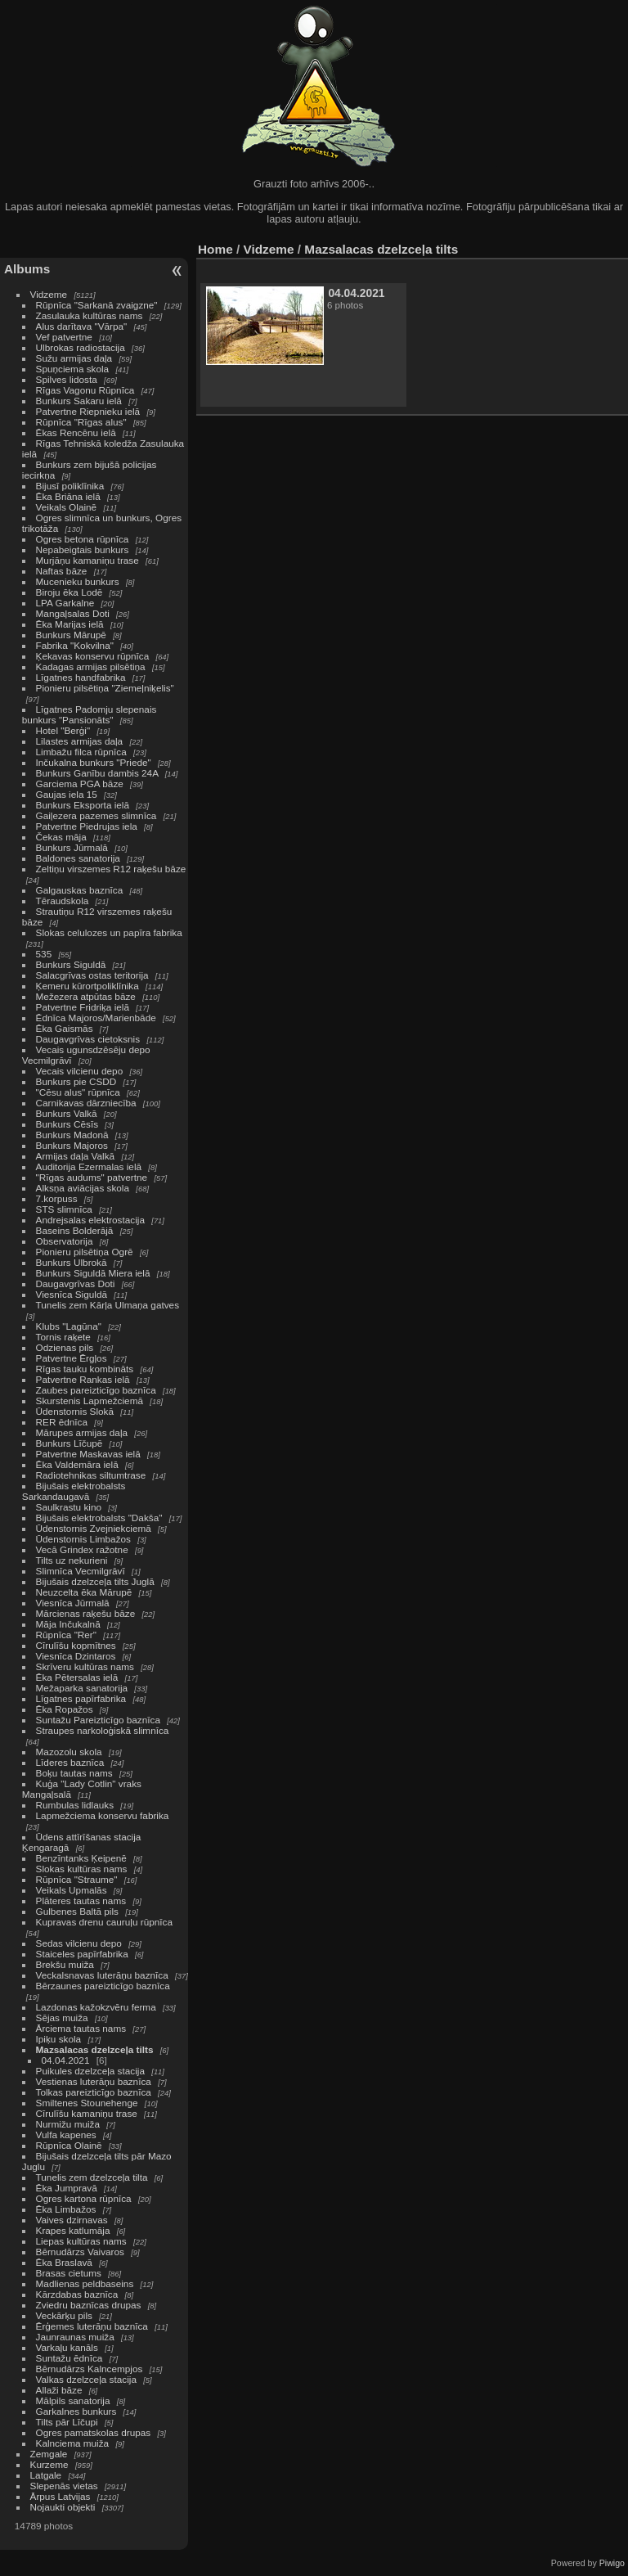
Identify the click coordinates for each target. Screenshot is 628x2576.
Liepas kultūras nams (81, 2241)
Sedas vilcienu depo (79, 1943)
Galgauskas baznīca (79, 890)
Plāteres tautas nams (81, 1900)
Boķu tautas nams (74, 1773)
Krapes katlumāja (73, 2230)
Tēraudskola (62, 900)
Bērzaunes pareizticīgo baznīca (103, 1985)
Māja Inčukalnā (68, 1624)
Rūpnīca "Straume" (77, 1879)
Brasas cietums (68, 2273)
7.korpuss (57, 1198)
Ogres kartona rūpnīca (84, 2198)
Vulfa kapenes (66, 2134)
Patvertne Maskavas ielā (88, 1453)
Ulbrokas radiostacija (80, 347)
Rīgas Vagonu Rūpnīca (85, 390)
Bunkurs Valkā (66, 1113)
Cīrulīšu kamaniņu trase (86, 2113)
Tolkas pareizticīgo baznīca (93, 2092)
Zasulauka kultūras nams (89, 315)
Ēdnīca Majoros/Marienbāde (96, 1017)
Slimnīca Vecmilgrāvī (80, 1570)
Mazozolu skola (69, 1751)
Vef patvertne (64, 336)
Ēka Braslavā (64, 2262)
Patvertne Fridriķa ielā (82, 1007)
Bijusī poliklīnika (70, 485)
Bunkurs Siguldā (71, 964)
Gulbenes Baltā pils (77, 1911)
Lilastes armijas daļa (79, 741)
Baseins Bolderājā (75, 1230)
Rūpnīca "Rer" (66, 1634)
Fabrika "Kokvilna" (75, 645)
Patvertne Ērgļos (71, 1358)
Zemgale (49, 2453)
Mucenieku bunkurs (77, 581)
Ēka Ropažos (64, 1709)
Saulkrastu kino (68, 1507)
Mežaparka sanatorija (82, 1687)
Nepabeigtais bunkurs (82, 549)
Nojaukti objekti (63, 2507)
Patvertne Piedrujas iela (86, 826)
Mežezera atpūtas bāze (86, 996)
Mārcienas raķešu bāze (86, 1613)
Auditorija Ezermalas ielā (88, 1166)
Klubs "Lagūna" (68, 1326)
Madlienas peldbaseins (85, 2283)
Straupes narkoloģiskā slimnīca (102, 1730)
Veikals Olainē (66, 507)
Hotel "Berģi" (63, 730)
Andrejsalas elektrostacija (90, 1219)
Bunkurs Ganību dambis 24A (97, 773)
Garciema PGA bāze (79, 783)
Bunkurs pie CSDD (76, 1081)
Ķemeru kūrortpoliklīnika (87, 985)
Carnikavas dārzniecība (86, 1102)
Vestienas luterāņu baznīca (93, 2081)
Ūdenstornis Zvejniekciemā (93, 1528)
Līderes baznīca (70, 1762)
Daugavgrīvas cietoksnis (88, 1039)
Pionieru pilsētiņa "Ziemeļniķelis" (105, 687)
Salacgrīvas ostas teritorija (92, 975)
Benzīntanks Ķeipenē (81, 1858)
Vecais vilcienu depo (79, 1070)
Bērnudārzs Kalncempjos (89, 2368)
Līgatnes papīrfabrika (81, 1698)
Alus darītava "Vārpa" (83, 326)
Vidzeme (49, 294)
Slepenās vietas (64, 2485)
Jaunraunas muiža (75, 2336)
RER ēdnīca (61, 1421)
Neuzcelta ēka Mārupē (84, 1592)
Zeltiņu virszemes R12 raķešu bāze (111, 868)
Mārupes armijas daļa (82, 1432)
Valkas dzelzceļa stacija (86, 2379)
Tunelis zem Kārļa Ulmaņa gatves (107, 1304)
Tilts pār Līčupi (67, 2421)
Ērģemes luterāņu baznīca (92, 2326)
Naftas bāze (61, 570)
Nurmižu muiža (68, 2124)
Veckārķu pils (64, 2315)
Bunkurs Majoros (72, 1145)
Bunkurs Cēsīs (67, 1124)
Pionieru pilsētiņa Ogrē (84, 1251)
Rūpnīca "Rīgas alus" (81, 422)
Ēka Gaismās (64, 1028)
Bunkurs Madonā (72, 1134)
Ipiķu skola (59, 2038)
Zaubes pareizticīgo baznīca (96, 1390)
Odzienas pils (65, 1347)
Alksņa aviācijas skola (82, 1187)
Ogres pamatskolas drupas (93, 2432)
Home (215, 249)
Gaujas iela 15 (66, 794)
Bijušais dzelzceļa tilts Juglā (95, 1581)
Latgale (46, 2475)
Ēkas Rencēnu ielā (76, 432)
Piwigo (612, 2563)
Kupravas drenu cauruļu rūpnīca (104, 1921)
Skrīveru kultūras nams (85, 1666)
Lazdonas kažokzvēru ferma (96, 2007)
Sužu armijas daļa (74, 358)
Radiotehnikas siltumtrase (91, 1475)
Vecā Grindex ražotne (82, 1549)
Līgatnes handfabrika (81, 677)
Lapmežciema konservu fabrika (102, 1815)
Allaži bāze (59, 2390)
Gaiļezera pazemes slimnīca (96, 815)
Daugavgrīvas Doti (75, 1283)
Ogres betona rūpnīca (82, 539)
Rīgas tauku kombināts (85, 1368)
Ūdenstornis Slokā (75, 1411)
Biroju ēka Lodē (69, 592)
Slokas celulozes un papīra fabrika (109, 932)
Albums (27, 269)
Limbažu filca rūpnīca (81, 751)
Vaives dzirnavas (72, 2219)
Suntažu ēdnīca (69, 2358)
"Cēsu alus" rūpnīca (78, 1092)
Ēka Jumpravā (66, 2187)
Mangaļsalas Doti (73, 613)
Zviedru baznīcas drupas (88, 2304)
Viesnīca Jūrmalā (73, 1602)
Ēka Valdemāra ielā (77, 1464)
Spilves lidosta (66, 379)
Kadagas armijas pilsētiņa (91, 666)
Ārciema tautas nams (81, 2028)
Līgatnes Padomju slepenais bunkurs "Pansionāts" (89, 714)
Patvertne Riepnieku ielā (88, 411)
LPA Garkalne (65, 602)
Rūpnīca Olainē (69, 2145)
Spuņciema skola (73, 368)
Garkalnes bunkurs (76, 2411)
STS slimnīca (64, 1209)
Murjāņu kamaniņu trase (87, 560)
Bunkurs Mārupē (71, 634)
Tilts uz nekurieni (72, 1560)
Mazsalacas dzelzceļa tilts (95, 2049)
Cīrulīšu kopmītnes (76, 1645)
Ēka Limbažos (66, 2209)
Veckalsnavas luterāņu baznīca (102, 1975)
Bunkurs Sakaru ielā (79, 400)
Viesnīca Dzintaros (76, 1656)
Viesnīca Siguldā (71, 1294)
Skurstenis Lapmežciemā (89, 1400)
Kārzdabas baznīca (77, 2294)
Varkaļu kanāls (67, 2347)
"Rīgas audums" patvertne (92, 1177)
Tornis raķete (63, 1336)
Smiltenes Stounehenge (87, 2102)
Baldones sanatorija (78, 858)
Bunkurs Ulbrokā (71, 1262)
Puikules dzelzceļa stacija (90, 2070)
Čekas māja (61, 836)
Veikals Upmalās (71, 1890)
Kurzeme (49, 2464)
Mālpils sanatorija (73, 2400)
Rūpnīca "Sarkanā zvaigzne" (97, 304)
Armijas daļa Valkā (75, 1156)
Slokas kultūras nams (82, 1868)
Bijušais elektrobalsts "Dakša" (99, 1517)
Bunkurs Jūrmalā (72, 847)
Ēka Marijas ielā (70, 624)
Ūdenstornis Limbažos (83, 1538)
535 (44, 953)
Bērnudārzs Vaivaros (80, 2251)
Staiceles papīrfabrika (82, 1953)
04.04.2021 (66, 2060)
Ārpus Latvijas (60, 2496)
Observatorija (64, 1241)
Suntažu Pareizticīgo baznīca (98, 1719)
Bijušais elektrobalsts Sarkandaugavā (74, 1491)
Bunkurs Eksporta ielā (82, 804)
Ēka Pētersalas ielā (77, 1677)
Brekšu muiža (65, 1964)
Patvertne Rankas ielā (83, 1379)
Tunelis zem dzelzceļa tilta (92, 2177)
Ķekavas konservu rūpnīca (93, 656)
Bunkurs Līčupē (69, 1443)
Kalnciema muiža (73, 2443)
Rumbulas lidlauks (75, 1804)
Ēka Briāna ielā (68, 496)
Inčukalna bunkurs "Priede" (93, 762)
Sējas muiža (62, 2017)
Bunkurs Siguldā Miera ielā (93, 1273)
